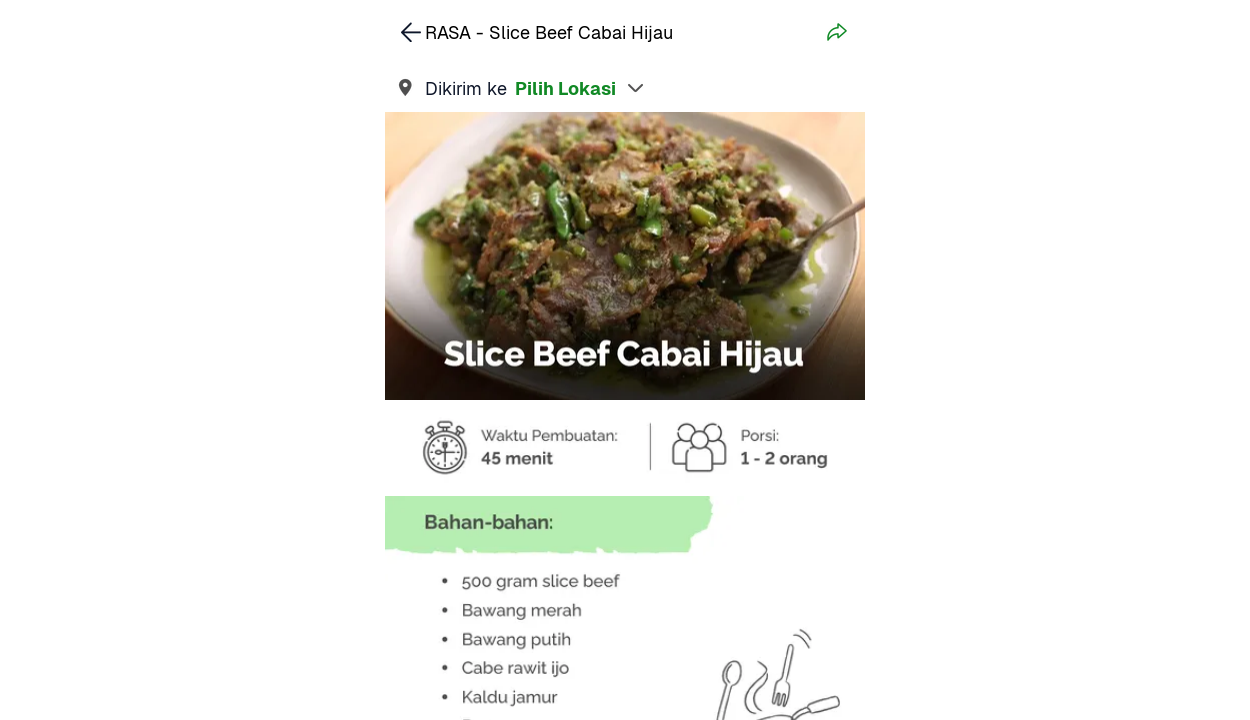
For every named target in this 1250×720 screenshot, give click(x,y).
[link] (625, 88)
